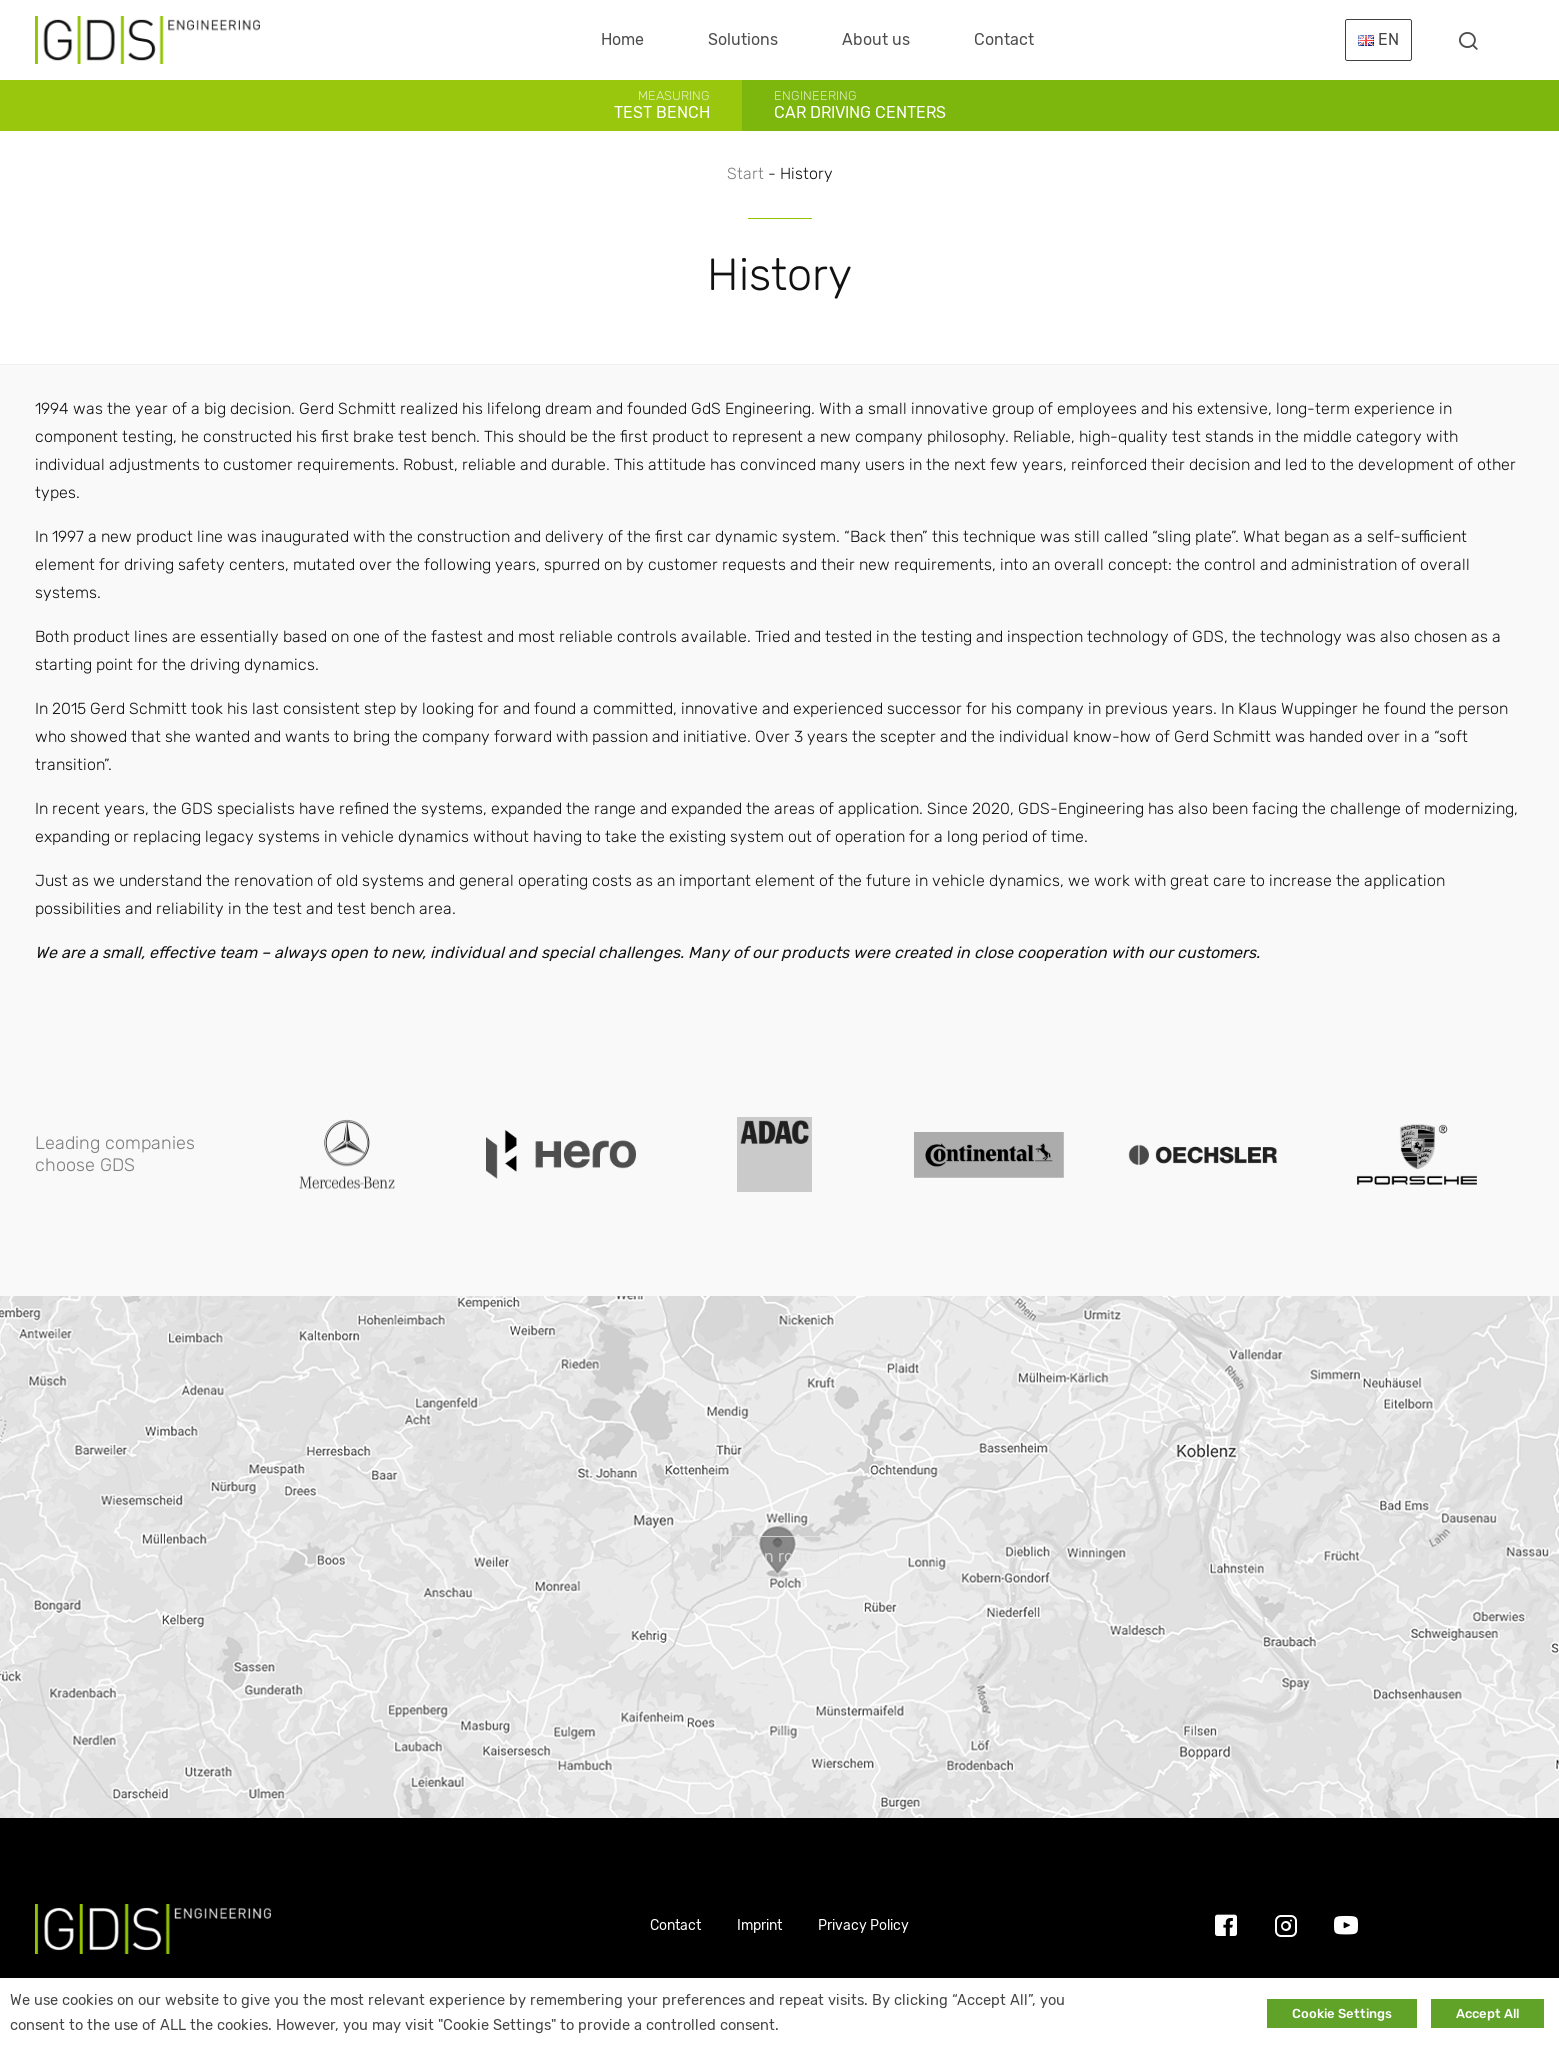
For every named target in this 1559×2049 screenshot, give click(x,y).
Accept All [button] (1487, 2013)
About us (876, 39)
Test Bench (662, 105)
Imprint (759, 1925)
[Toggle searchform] (1468, 40)
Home (622, 39)
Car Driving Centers (860, 105)
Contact (1004, 39)
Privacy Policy (863, 1925)
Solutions (743, 39)
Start (745, 173)
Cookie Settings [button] (1342, 2013)
